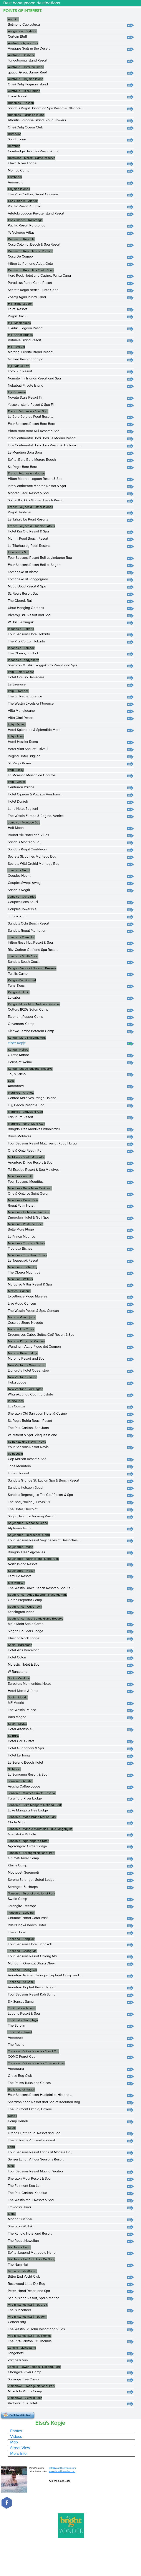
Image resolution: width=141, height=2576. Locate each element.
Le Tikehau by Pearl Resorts (29, 546)
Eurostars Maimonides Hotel (29, 1684)
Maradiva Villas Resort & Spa (30, 1284)
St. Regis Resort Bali (23, 593)
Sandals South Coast (24, 962)
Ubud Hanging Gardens (26, 608)
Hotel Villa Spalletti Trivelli (28, 749)
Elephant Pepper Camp (25, 1017)
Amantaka (16, 1086)
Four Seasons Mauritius (25, 1182)
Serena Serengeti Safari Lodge (31, 1880)
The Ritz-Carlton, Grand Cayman (33, 194)
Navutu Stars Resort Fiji (25, 397)
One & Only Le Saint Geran (28, 1194)
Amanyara (16, 2068)
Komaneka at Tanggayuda (28, 579)
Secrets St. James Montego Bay (32, 856)
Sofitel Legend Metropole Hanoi (32, 2253)
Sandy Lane (17, 139)
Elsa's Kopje (17, 1043)
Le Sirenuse (17, 684)
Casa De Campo (20, 256)
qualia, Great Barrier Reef (27, 72)
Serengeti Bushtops (23, 1887)
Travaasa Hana (19, 2207)
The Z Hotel (17, 1932)
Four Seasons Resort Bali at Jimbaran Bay (40, 558)
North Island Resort (22, 1564)
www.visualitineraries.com (62, 2471)
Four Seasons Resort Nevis (28, 1447)
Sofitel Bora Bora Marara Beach (32, 460)
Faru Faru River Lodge (25, 1798)
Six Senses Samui (21, 2002)
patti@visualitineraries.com (62, 2468)
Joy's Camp (17, 1074)
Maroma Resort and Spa (26, 1358)
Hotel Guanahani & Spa (26, 1748)
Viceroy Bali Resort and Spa (29, 615)
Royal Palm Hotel (21, 1205)
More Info (18, 2454)
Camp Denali (18, 2121)
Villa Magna (17, 1717)
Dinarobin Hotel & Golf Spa (28, 1217)
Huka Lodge (17, 1382)
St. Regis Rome (19, 763)
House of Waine (20, 1062)
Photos (16, 2431)
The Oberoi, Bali (20, 601)
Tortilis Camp (18, 974)
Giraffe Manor (18, 1055)
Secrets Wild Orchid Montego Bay (33, 864)
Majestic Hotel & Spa (24, 1664)
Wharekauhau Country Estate (30, 1394)
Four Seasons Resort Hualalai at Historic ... (40, 2095)
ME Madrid (16, 1703)
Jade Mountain (19, 1466)
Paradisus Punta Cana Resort (30, 283)
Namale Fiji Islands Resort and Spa (34, 378)
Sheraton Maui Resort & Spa (29, 2178)
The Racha (16, 2045)
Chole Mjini (16, 1822)
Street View (20, 2448)
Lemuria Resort (19, 1576)
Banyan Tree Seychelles (26, 1552)
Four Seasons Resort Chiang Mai (33, 1956)
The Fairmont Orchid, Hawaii (30, 2109)
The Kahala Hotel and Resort (30, 2233)
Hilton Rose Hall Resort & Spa (30, 943)
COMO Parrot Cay (21, 2057)
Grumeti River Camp (23, 1858)
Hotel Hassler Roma (23, 742)
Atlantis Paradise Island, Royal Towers (37, 120)
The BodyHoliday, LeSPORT (29, 1502)
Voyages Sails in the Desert (29, 48)
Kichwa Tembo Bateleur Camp (31, 1031)
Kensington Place (21, 1612)
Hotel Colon (17, 1657)
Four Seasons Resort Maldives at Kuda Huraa (42, 1143)
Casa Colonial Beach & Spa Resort (34, 244)
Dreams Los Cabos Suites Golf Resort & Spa (41, 1335)
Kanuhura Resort (20, 1117)
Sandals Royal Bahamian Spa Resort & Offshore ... (46, 108)
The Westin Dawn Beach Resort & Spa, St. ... (41, 1588)
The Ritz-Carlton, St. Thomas (29, 2341)
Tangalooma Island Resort (27, 60)
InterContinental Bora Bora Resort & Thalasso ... (44, 445)
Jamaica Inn (17, 916)
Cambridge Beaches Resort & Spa (33, 151)
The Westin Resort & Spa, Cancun (33, 1311)
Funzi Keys (16, 986)
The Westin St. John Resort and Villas (36, 2329)
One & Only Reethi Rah (25, 1150)
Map (14, 2442)
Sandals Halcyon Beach (26, 1488)
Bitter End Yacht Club (24, 2276)
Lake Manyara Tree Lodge (28, 1810)
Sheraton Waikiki (20, 2226)
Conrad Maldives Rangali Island (32, 1098)
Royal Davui (17, 316)
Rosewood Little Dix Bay (26, 2284)
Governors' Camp (21, 1024)
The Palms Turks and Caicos (29, 2083)
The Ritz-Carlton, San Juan (28, 1428)
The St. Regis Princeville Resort (31, 2140)
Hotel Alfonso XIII (21, 1729)
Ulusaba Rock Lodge (23, 1638)
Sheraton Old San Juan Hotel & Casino (37, 1413)
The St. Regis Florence (25, 696)
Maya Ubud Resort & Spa (27, 586)
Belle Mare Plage (21, 1229)
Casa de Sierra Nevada (25, 1323)
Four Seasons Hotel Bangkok (30, 1944)
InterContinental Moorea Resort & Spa (37, 486)
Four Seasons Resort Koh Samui (32, 1994)
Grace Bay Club (20, 2076)
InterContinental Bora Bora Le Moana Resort (42, 438)
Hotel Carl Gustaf (21, 1741)
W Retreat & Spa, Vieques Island (32, 1435)
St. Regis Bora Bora (22, 467)
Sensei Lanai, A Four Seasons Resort (36, 2159)
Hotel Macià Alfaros (23, 1691)
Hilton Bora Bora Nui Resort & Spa (34, 431)
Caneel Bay (17, 2322)
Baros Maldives (19, 1136)
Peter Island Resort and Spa (29, 2291)
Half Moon (16, 828)
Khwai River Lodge (22, 163)
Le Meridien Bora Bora (25, 452)
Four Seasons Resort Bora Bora (31, 424)
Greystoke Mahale (22, 1834)
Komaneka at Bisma (23, 572)
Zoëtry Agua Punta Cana (27, 297)
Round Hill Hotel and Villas (28, 835)
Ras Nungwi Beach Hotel (27, 1925)
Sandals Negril (19, 890)
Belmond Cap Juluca (24, 25)
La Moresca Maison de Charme (31, 775)
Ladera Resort (18, 1473)
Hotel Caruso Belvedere (26, 677)
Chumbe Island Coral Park (28, 1918)
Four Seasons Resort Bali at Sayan (34, 565)
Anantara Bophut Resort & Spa (31, 1987)
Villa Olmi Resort (20, 718)
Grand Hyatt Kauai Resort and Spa (34, 2133)
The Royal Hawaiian (23, 2241)
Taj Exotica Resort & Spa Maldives (33, 1170)
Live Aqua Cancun (22, 1303)
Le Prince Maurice (21, 1237)
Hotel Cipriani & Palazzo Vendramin (35, 794)
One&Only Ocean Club (25, 127)
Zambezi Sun (18, 2360)
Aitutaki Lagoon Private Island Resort (36, 213)
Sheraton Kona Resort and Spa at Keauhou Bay (44, 2102)
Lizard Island (17, 96)
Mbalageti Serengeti (23, 1872)
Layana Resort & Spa (24, 2014)
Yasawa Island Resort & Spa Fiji (31, 405)
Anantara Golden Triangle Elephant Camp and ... (45, 1975)
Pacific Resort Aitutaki (24, 206)
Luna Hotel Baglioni (23, 809)
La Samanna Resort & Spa (27, 1774)
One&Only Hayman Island (28, 84)
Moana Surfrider (20, 2219)
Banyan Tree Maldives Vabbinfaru (34, 1129)
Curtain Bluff (17, 36)
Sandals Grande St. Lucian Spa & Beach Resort (43, 1480)
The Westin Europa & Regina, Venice (36, 816)
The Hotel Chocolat (23, 1509)
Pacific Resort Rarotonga (26, 225)
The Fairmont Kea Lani (25, 2186)
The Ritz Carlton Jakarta (26, 641)
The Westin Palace (22, 1710)
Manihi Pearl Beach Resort (28, 538)
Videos (16, 2437)
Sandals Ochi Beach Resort (28, 923)
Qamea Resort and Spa (25, 359)
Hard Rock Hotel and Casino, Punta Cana (39, 276)
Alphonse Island (20, 1528)
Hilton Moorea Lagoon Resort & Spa (35, 479)
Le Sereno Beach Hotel (25, 1762)
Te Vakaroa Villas (21, 232)
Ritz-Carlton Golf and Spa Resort (33, 950)
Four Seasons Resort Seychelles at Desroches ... (44, 1540)
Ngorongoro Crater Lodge (27, 1846)
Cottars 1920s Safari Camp (28, 1009)
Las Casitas (16, 1406)
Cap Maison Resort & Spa (27, 1459)
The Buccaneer (19, 2310)
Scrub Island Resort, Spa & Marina (33, 2298)
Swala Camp (17, 1899)
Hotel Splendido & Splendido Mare (34, 730)
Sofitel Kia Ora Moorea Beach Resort (36, 500)
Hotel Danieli (18, 801)
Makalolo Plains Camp (25, 2391)
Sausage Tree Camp (23, 2379)
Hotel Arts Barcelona (24, 1650)
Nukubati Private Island (25, 385)
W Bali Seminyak (21, 622)
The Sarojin (16, 2025)
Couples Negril (19, 876)
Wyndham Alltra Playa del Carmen (34, 1347)
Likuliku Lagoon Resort (25, 328)
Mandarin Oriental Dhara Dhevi (32, 1963)
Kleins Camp (17, 1865)
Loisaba (14, 997)
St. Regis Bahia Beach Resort (30, 1421)
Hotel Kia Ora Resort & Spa (28, 531)
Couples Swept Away (24, 883)
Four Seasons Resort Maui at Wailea (35, 2171)
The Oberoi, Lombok (23, 653)
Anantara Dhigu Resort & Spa (30, 1162)
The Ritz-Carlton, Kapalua (27, 2193)
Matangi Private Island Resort (30, 352)
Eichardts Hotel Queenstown (29, 1370)
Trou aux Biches (20, 1249)
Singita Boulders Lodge (25, 1631)
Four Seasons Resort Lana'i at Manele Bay (40, 2152)
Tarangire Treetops (22, 1906)
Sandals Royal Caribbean (27, 849)
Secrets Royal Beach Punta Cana (33, 290)
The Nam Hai (18, 2265)
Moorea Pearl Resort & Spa (28, 493)
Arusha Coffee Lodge (24, 1786)
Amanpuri (15, 2037)
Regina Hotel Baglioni (24, 756)
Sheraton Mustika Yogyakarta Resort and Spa (42, 665)
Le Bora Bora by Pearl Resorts (30, 417)
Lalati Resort (17, 309)
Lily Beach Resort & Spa (26, 1105)
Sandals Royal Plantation (27, 931)
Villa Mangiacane (21, 711)
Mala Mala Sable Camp (25, 1624)
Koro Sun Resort (20, 371)
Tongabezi (16, 2353)
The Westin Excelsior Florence (31, 703)
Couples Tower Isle (22, 909)
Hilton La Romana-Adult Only (30, 264)
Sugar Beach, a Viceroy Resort (31, 1516)
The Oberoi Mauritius (24, 1272)
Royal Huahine (19, 512)
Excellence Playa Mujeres (27, 1296)
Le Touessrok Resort (23, 1260)
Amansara (15, 182)
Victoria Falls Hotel (22, 2403)
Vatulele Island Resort (24, 340)
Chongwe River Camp (24, 2372)
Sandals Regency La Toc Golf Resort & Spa (40, 1495)
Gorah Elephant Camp (25, 1600)
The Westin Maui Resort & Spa (31, 2200)
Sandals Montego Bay (24, 842)
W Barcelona (17, 1672)
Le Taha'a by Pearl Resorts (28, 519)
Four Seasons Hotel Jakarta (29, 634)
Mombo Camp (18, 170)
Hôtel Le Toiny (19, 1755)
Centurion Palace (21, 787)
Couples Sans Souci (23, 902)
